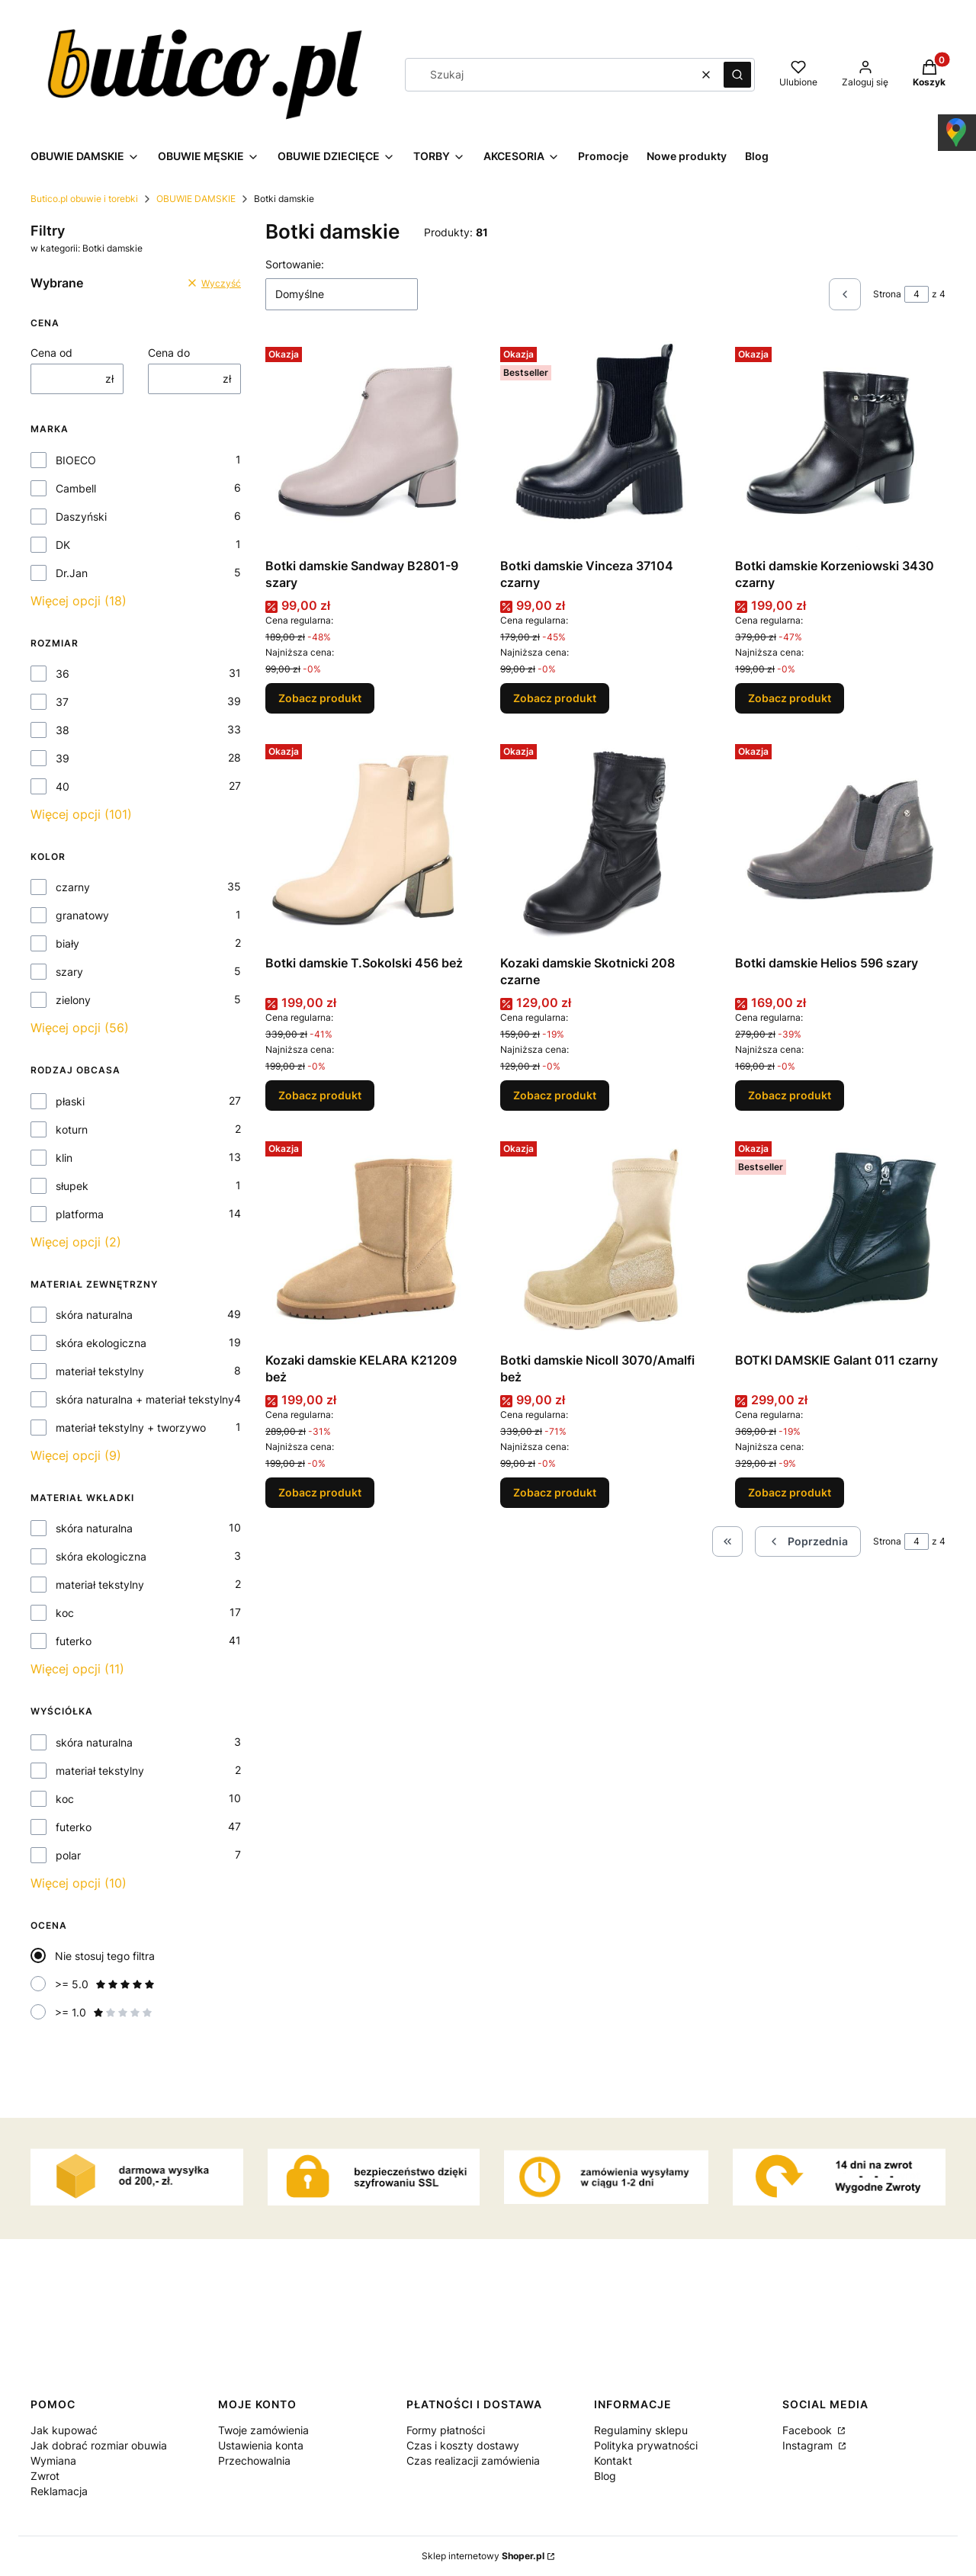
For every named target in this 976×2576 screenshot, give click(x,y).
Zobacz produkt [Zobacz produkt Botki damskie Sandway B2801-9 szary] (319, 697)
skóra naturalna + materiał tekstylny (145, 1399)
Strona (887, 294)
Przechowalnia (254, 2460)
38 (62, 729)
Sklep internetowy (483, 2556)
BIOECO (76, 460)
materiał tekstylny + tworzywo (131, 1427)
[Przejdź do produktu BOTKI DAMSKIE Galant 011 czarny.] (840, 1240)
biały (67, 943)
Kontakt (613, 2460)
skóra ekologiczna (101, 1342)
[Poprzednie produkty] (808, 1541)
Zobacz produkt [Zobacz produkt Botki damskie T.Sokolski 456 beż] (319, 1095)
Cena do (169, 352)
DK (63, 544)
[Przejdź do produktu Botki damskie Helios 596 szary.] (840, 843)
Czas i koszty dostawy (462, 2445)
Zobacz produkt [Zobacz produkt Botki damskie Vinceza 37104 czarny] (554, 697)
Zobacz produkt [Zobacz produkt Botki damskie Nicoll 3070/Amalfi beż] (554, 1492)
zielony (73, 999)
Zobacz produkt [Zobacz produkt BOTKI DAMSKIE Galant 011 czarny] (789, 1492)
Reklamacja (59, 2491)
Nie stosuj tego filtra (105, 1955)
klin (64, 1157)
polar (68, 1855)
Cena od (51, 352)
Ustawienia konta (260, 2445)
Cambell (76, 488)
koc (65, 1612)
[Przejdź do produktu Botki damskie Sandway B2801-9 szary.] (370, 446)
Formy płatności (445, 2430)
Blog (605, 2475)
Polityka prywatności (646, 2445)
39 (62, 758)
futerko (74, 1640)
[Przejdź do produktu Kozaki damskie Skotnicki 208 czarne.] (605, 843)
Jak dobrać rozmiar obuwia (98, 2445)
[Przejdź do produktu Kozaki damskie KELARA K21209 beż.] (370, 1240)
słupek (72, 1185)
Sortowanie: (294, 264)
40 (62, 786)
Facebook (808, 2430)
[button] (737, 75)
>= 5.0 (105, 1984)
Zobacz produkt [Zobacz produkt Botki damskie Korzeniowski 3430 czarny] (789, 697)
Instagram (809, 2445)
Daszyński (81, 516)
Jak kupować (64, 2430)
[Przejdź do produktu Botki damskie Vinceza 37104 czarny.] (605, 446)
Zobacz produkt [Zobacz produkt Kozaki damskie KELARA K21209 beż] (319, 1492)
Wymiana (53, 2460)
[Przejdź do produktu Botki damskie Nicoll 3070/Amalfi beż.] (605, 1240)
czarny (73, 887)
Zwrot (44, 2475)
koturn (72, 1129)
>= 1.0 (104, 2012)
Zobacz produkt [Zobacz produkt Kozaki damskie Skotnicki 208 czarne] (554, 1095)
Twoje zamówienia (263, 2430)
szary (69, 971)
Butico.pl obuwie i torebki (84, 198)
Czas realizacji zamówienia (473, 2460)
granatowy (82, 915)
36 (62, 673)
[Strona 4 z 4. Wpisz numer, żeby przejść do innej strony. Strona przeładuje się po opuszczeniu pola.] (916, 294)
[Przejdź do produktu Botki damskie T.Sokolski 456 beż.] (370, 843)
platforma (80, 1214)
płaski (70, 1101)
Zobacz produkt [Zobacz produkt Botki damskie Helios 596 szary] (789, 1095)
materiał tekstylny (100, 1371)
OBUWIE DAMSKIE (196, 198)
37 (62, 701)
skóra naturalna (94, 1314)
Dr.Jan (72, 572)
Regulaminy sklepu (641, 2430)
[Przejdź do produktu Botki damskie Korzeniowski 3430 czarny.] (840, 446)
